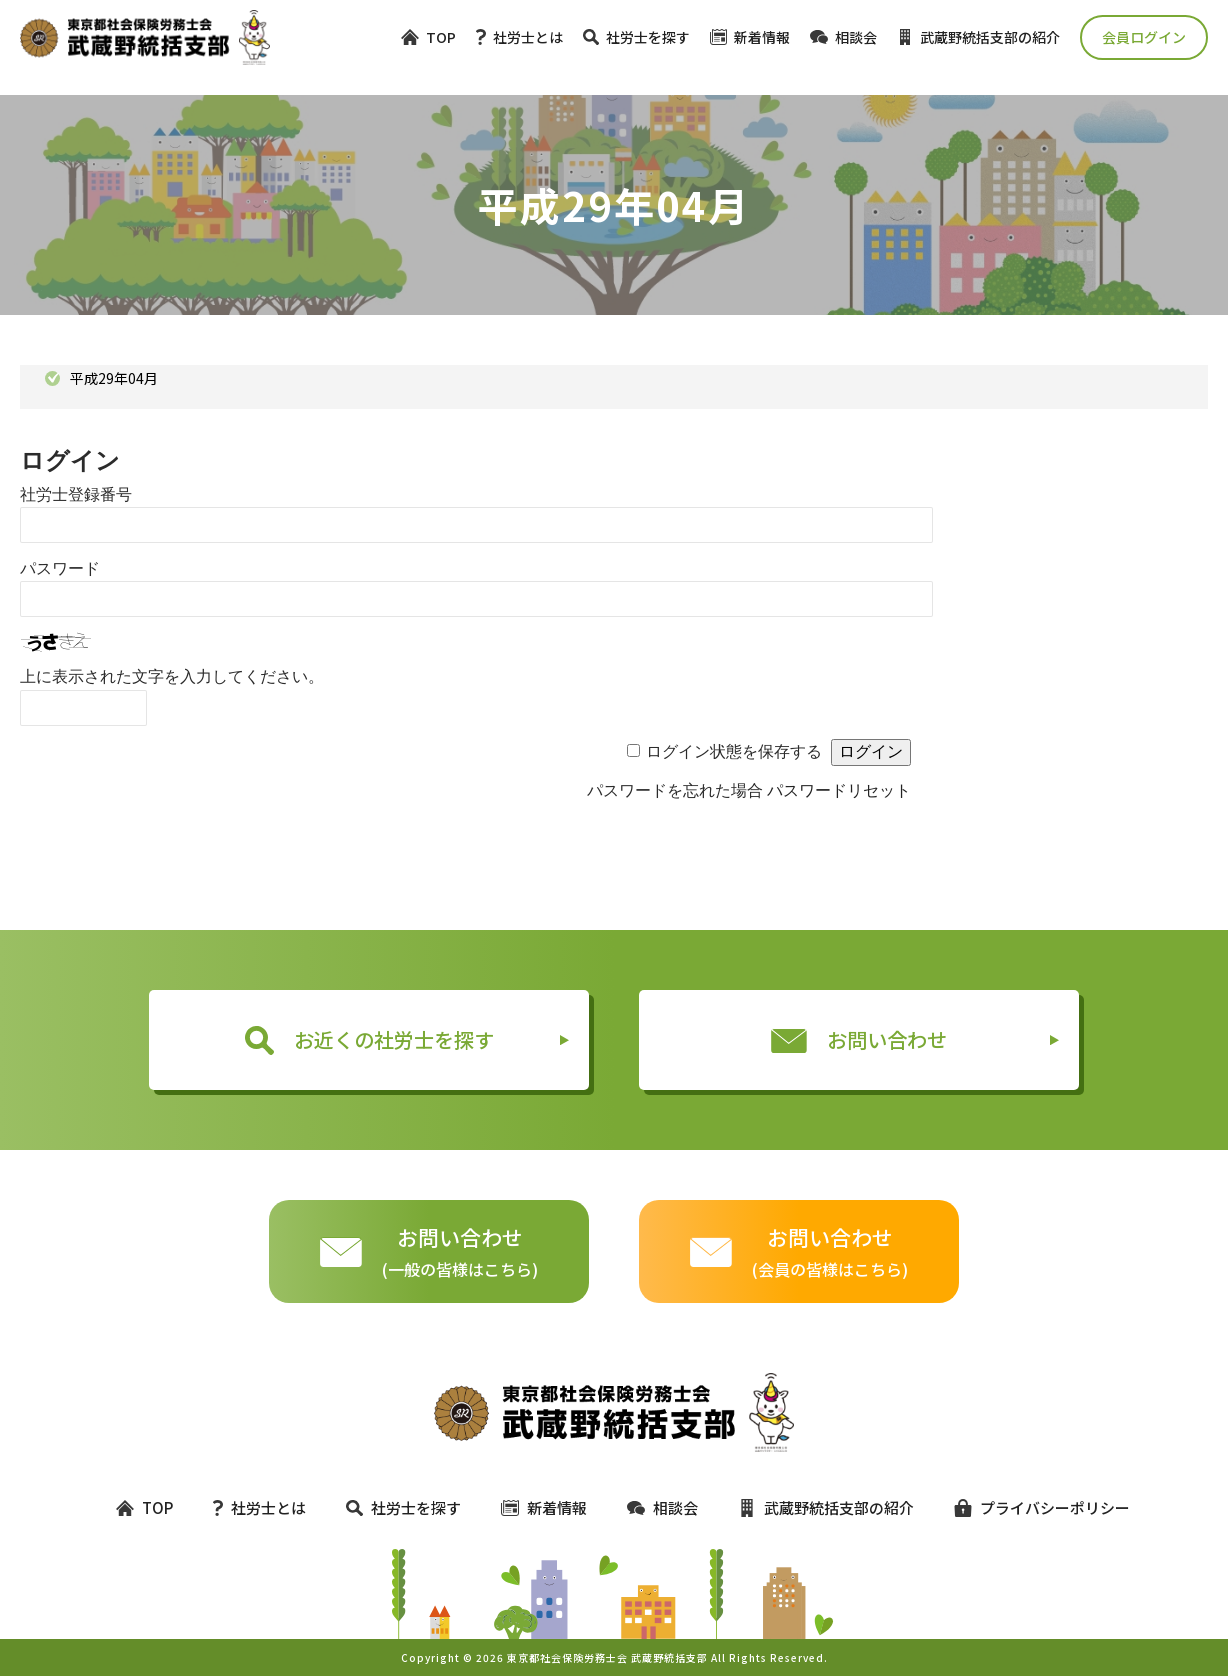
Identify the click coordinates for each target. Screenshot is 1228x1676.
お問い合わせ (859, 1039)
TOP (428, 37)
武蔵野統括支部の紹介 (978, 37)
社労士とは (519, 37)
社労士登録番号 (76, 494)
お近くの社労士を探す (369, 1040)
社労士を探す (636, 37)
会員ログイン (1144, 37)
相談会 (843, 37)
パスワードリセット (839, 790)
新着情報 (750, 37)
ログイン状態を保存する (734, 751)
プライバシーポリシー (1033, 1507)
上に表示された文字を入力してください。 (172, 676)
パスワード (60, 568)
